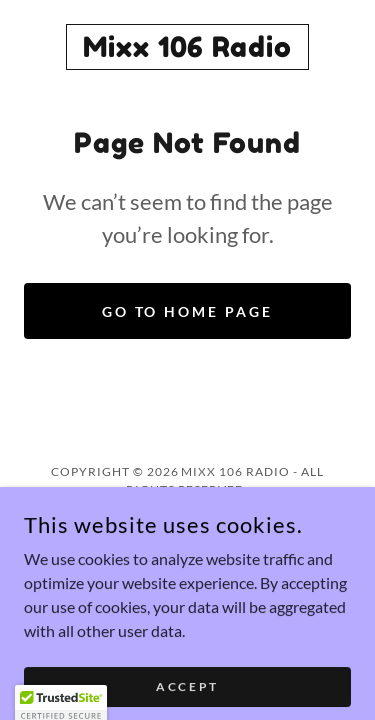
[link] (187, 47)
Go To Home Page (188, 311)
